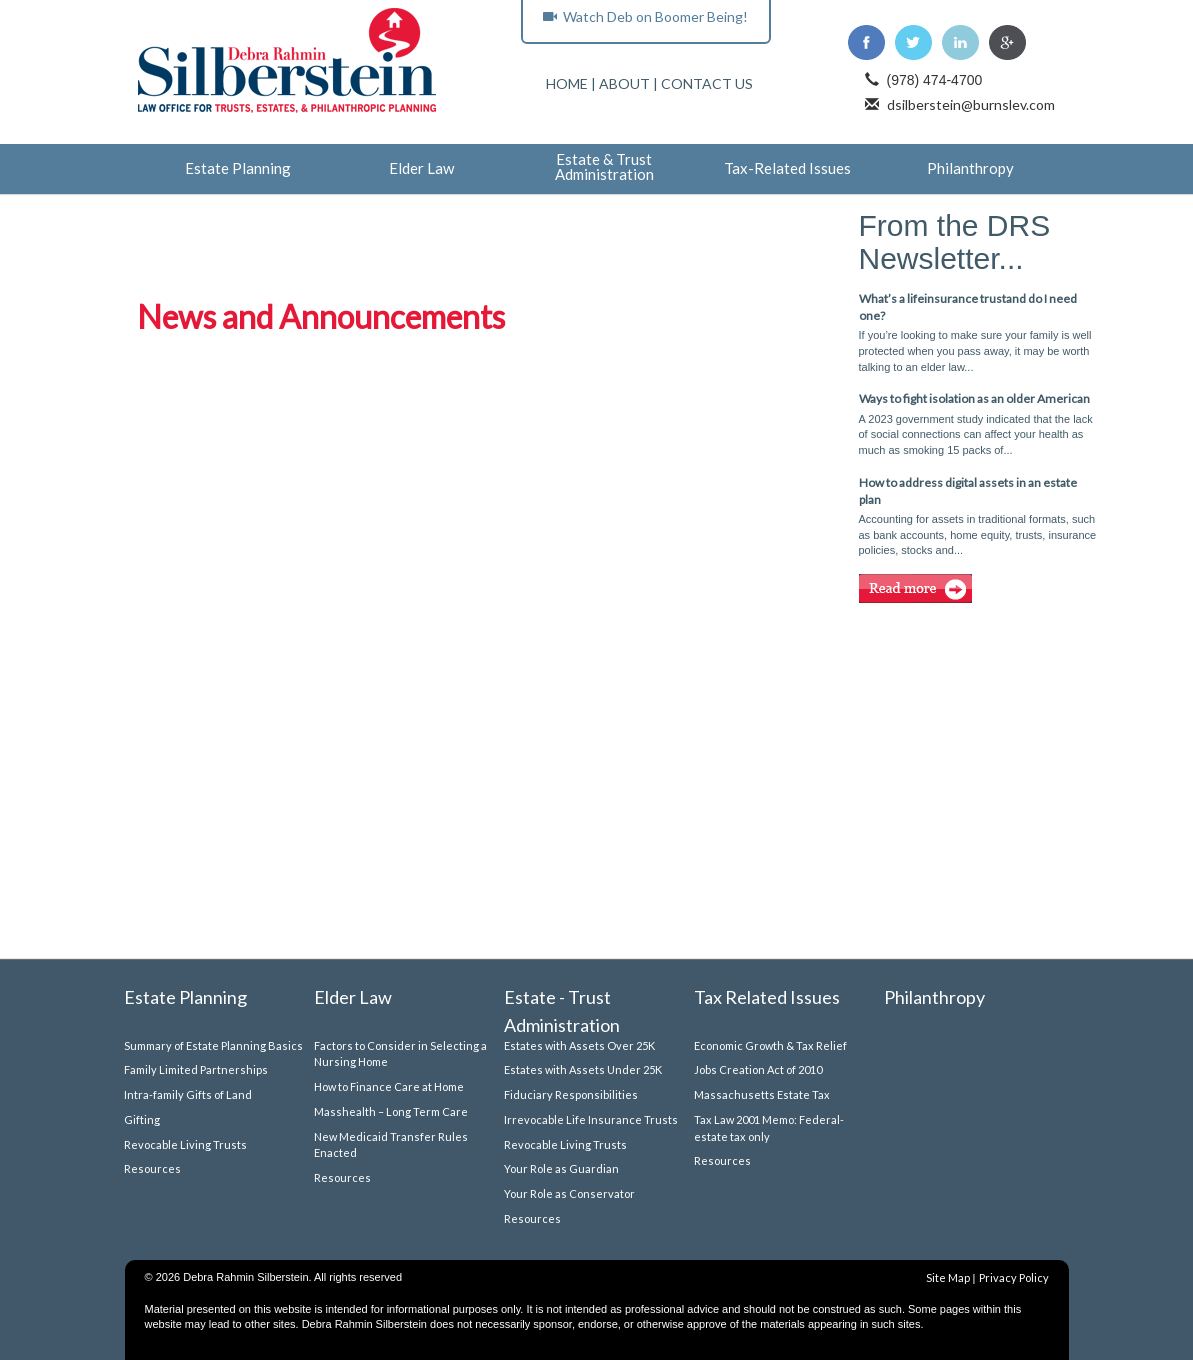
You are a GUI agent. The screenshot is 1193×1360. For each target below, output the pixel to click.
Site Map (948, 1277)
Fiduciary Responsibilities (571, 1094)
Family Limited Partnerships (196, 1069)
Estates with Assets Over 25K (579, 1045)
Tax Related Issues (767, 997)
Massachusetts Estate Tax (762, 1094)
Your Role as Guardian (561, 1168)
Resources (152, 1168)
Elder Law (421, 169)
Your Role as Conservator (569, 1193)
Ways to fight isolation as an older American (974, 398)
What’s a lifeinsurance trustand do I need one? (968, 307)
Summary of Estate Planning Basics (213, 1045)
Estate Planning (238, 169)
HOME (567, 83)
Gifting (142, 1119)
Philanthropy (970, 169)
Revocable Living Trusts (185, 1144)
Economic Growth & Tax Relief (770, 1045)
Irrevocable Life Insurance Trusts (591, 1119)
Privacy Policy (1014, 1277)
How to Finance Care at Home (389, 1086)
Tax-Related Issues (787, 169)
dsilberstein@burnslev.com (971, 104)
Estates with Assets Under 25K (583, 1069)
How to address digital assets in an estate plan (968, 491)
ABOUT (624, 83)
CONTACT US (707, 83)
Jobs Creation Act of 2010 (758, 1069)
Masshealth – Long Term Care (391, 1111)
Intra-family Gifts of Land (188, 1094)
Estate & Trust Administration (604, 167)
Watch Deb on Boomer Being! (645, 16)
